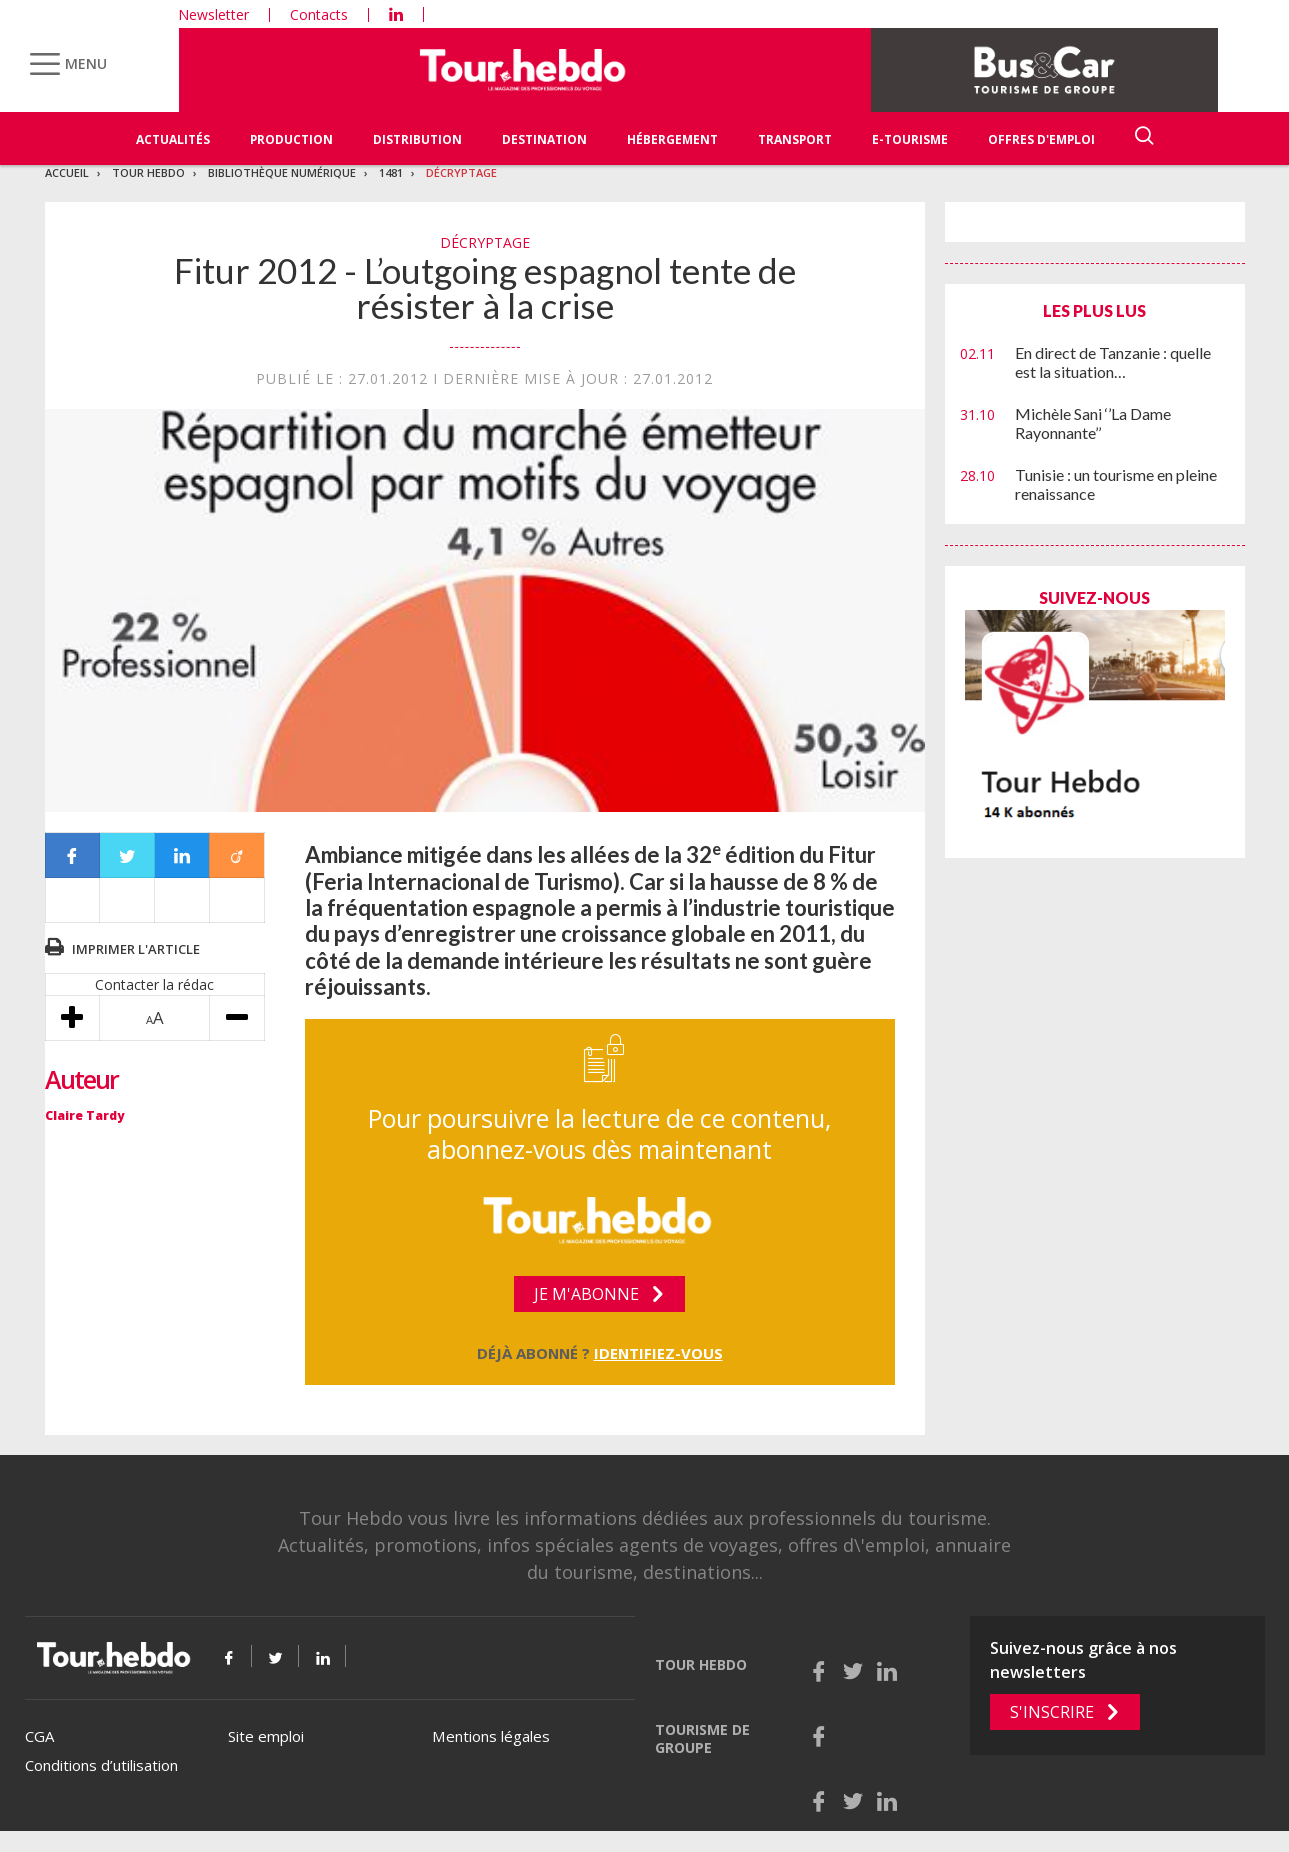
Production (291, 139)
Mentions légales (491, 1736)
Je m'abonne (586, 1294)
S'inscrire (1052, 1712)
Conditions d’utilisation (101, 1765)
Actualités (173, 139)
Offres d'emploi (1041, 139)
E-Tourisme (910, 139)
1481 (391, 172)
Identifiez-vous (658, 1353)
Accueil (67, 172)
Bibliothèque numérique (282, 172)
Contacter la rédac (154, 984)
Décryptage (461, 172)
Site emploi (266, 1736)
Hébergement (672, 139)
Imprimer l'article (136, 949)
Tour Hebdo (148, 172)
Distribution (417, 139)
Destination (544, 139)
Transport (795, 139)
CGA (39, 1736)
